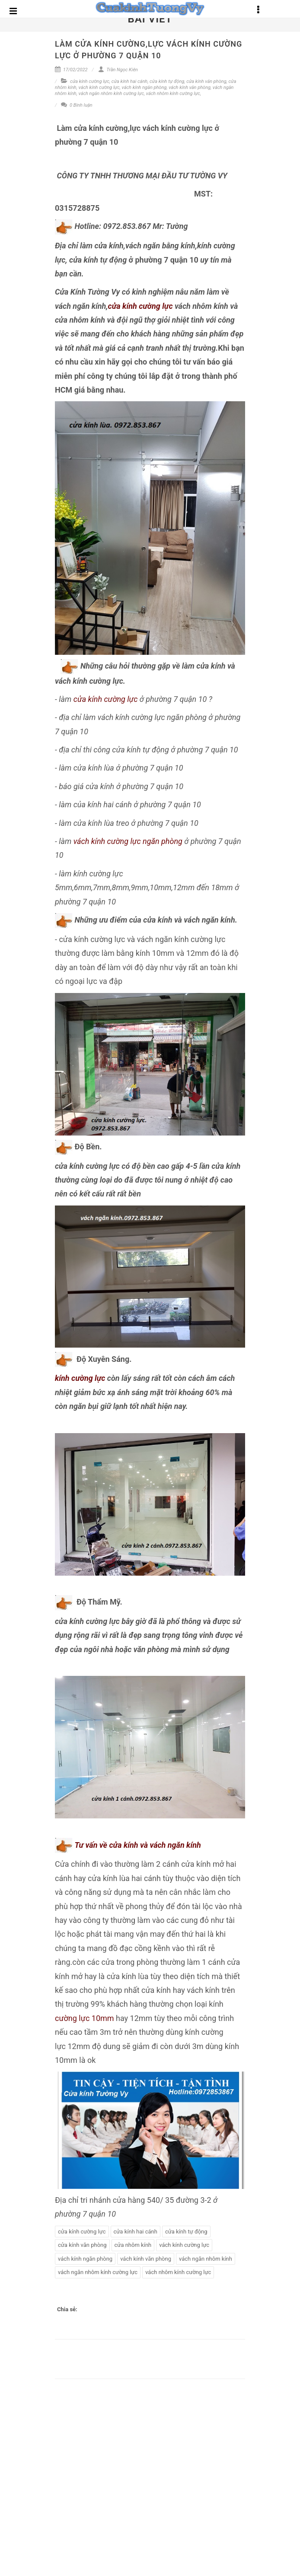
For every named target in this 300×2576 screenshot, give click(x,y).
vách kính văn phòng (190, 87)
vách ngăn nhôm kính (205, 2259)
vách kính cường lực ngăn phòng (127, 841)
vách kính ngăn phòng (144, 87)
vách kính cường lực (99, 87)
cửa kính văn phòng (206, 81)
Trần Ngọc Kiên (118, 70)
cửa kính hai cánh (129, 81)
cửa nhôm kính (133, 2245)
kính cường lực (80, 1378)
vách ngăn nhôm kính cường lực (111, 93)
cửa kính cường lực (89, 81)
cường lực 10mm (84, 2018)
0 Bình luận (76, 105)
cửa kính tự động (167, 81)
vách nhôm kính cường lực (173, 93)
